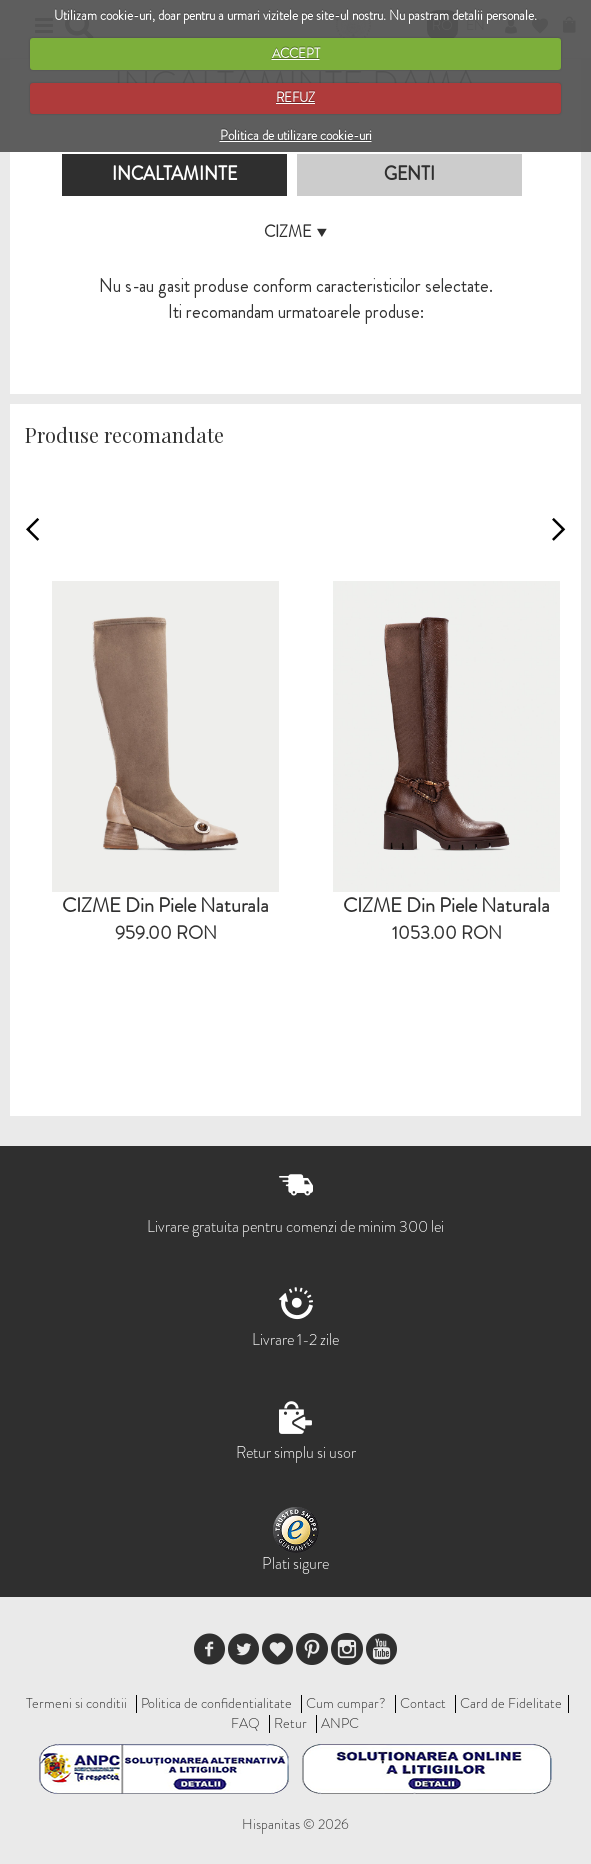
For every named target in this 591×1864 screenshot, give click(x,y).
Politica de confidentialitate (216, 1703)
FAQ (245, 1723)
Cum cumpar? (346, 1703)
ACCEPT (296, 53)
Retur (290, 1723)
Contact (423, 1703)
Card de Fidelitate (511, 1703)
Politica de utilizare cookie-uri (296, 135)
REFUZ (295, 97)
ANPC (340, 1723)
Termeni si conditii (76, 1703)
